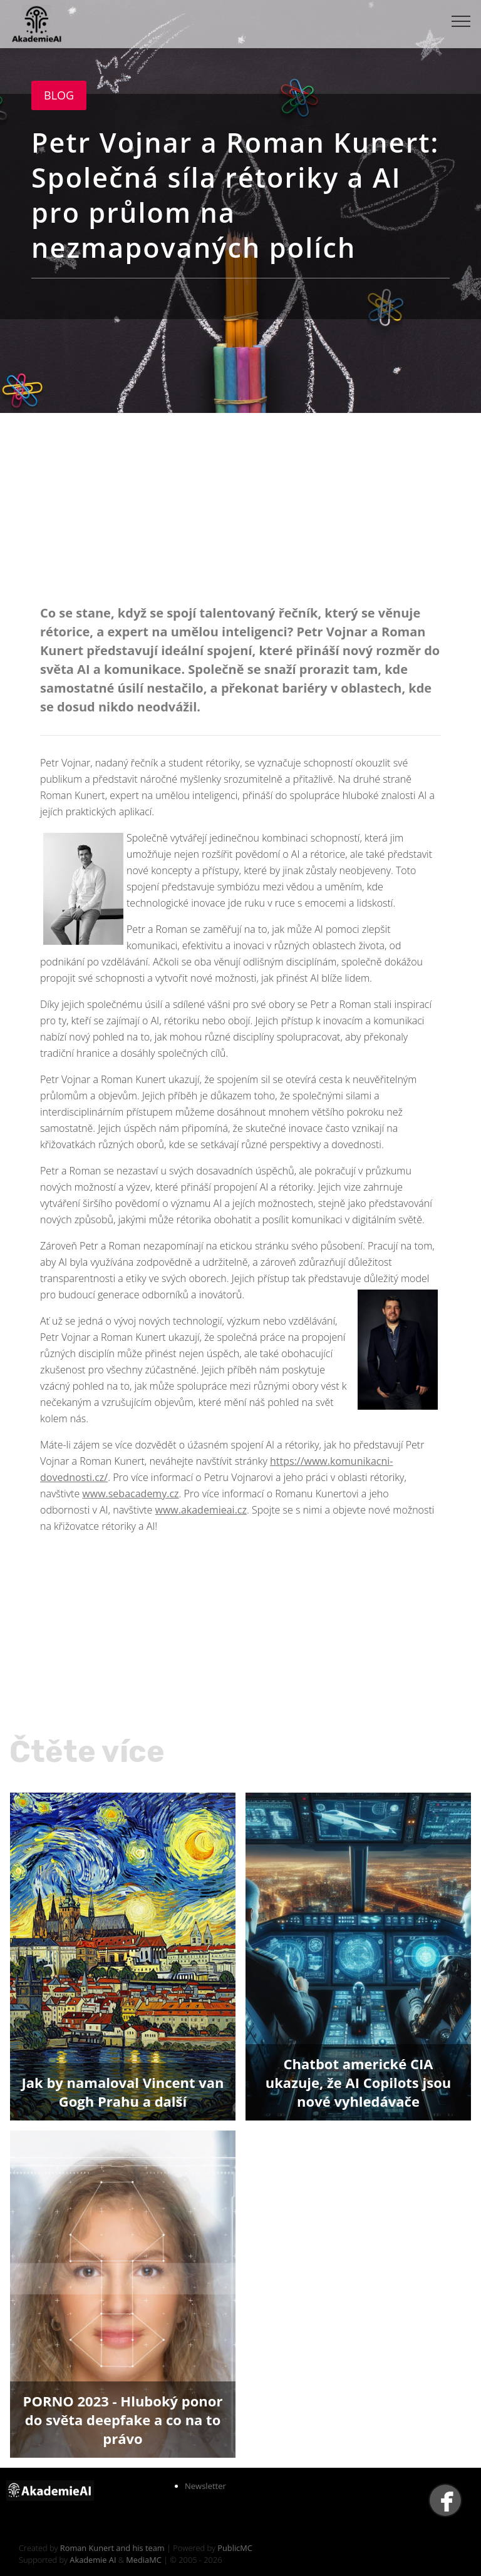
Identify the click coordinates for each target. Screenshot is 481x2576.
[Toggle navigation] (461, 20)
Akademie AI (93, 2559)
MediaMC (143, 2559)
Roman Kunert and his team (113, 2547)
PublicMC (234, 2547)
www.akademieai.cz (201, 1510)
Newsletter (205, 2486)
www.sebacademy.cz (130, 1493)
